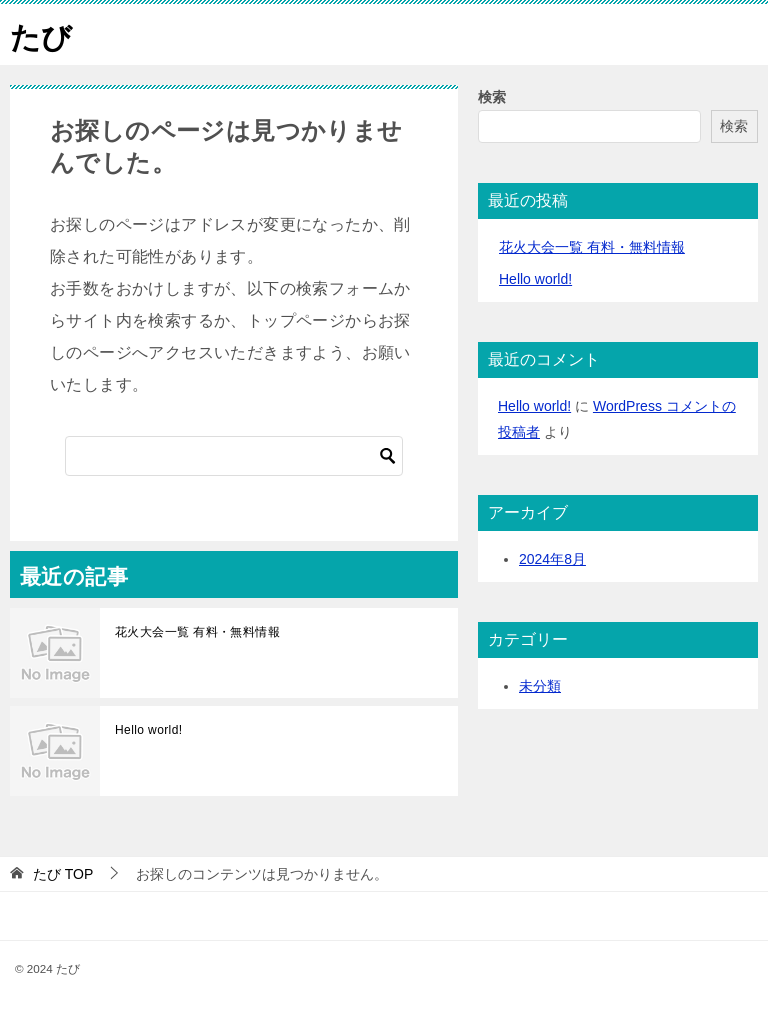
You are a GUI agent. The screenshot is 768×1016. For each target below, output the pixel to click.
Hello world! (149, 730)
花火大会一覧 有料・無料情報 (197, 632)
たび (41, 34)
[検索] (234, 456)
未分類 (540, 686)
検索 (492, 97)
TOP (63, 874)
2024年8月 (552, 559)
